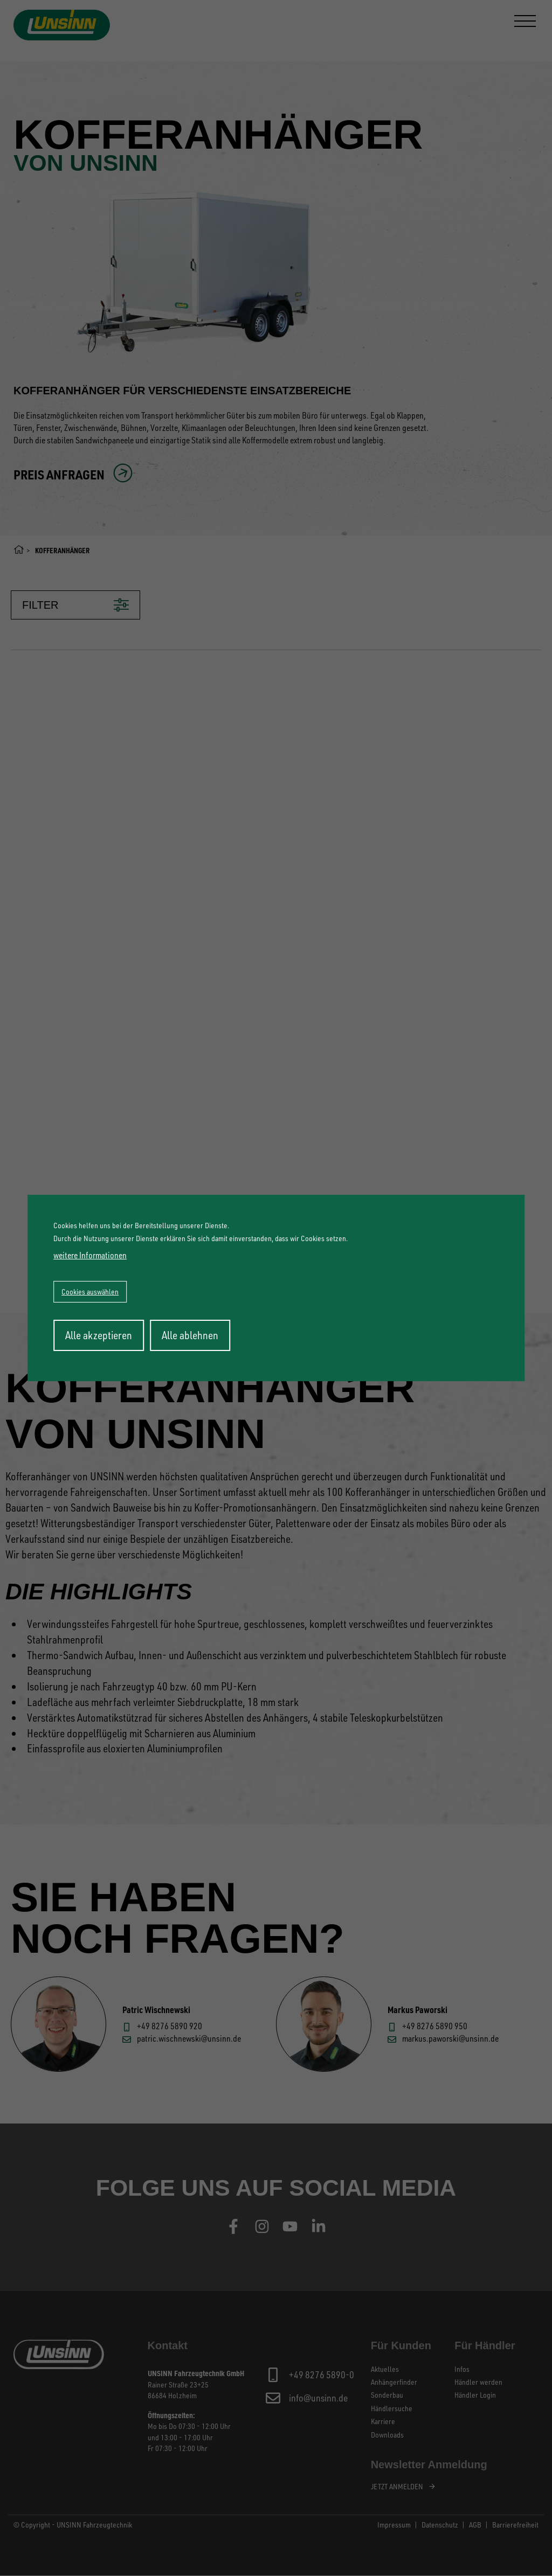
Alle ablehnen (190, 1335)
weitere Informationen (90, 1255)
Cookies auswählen (90, 1291)
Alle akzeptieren (98, 1335)
